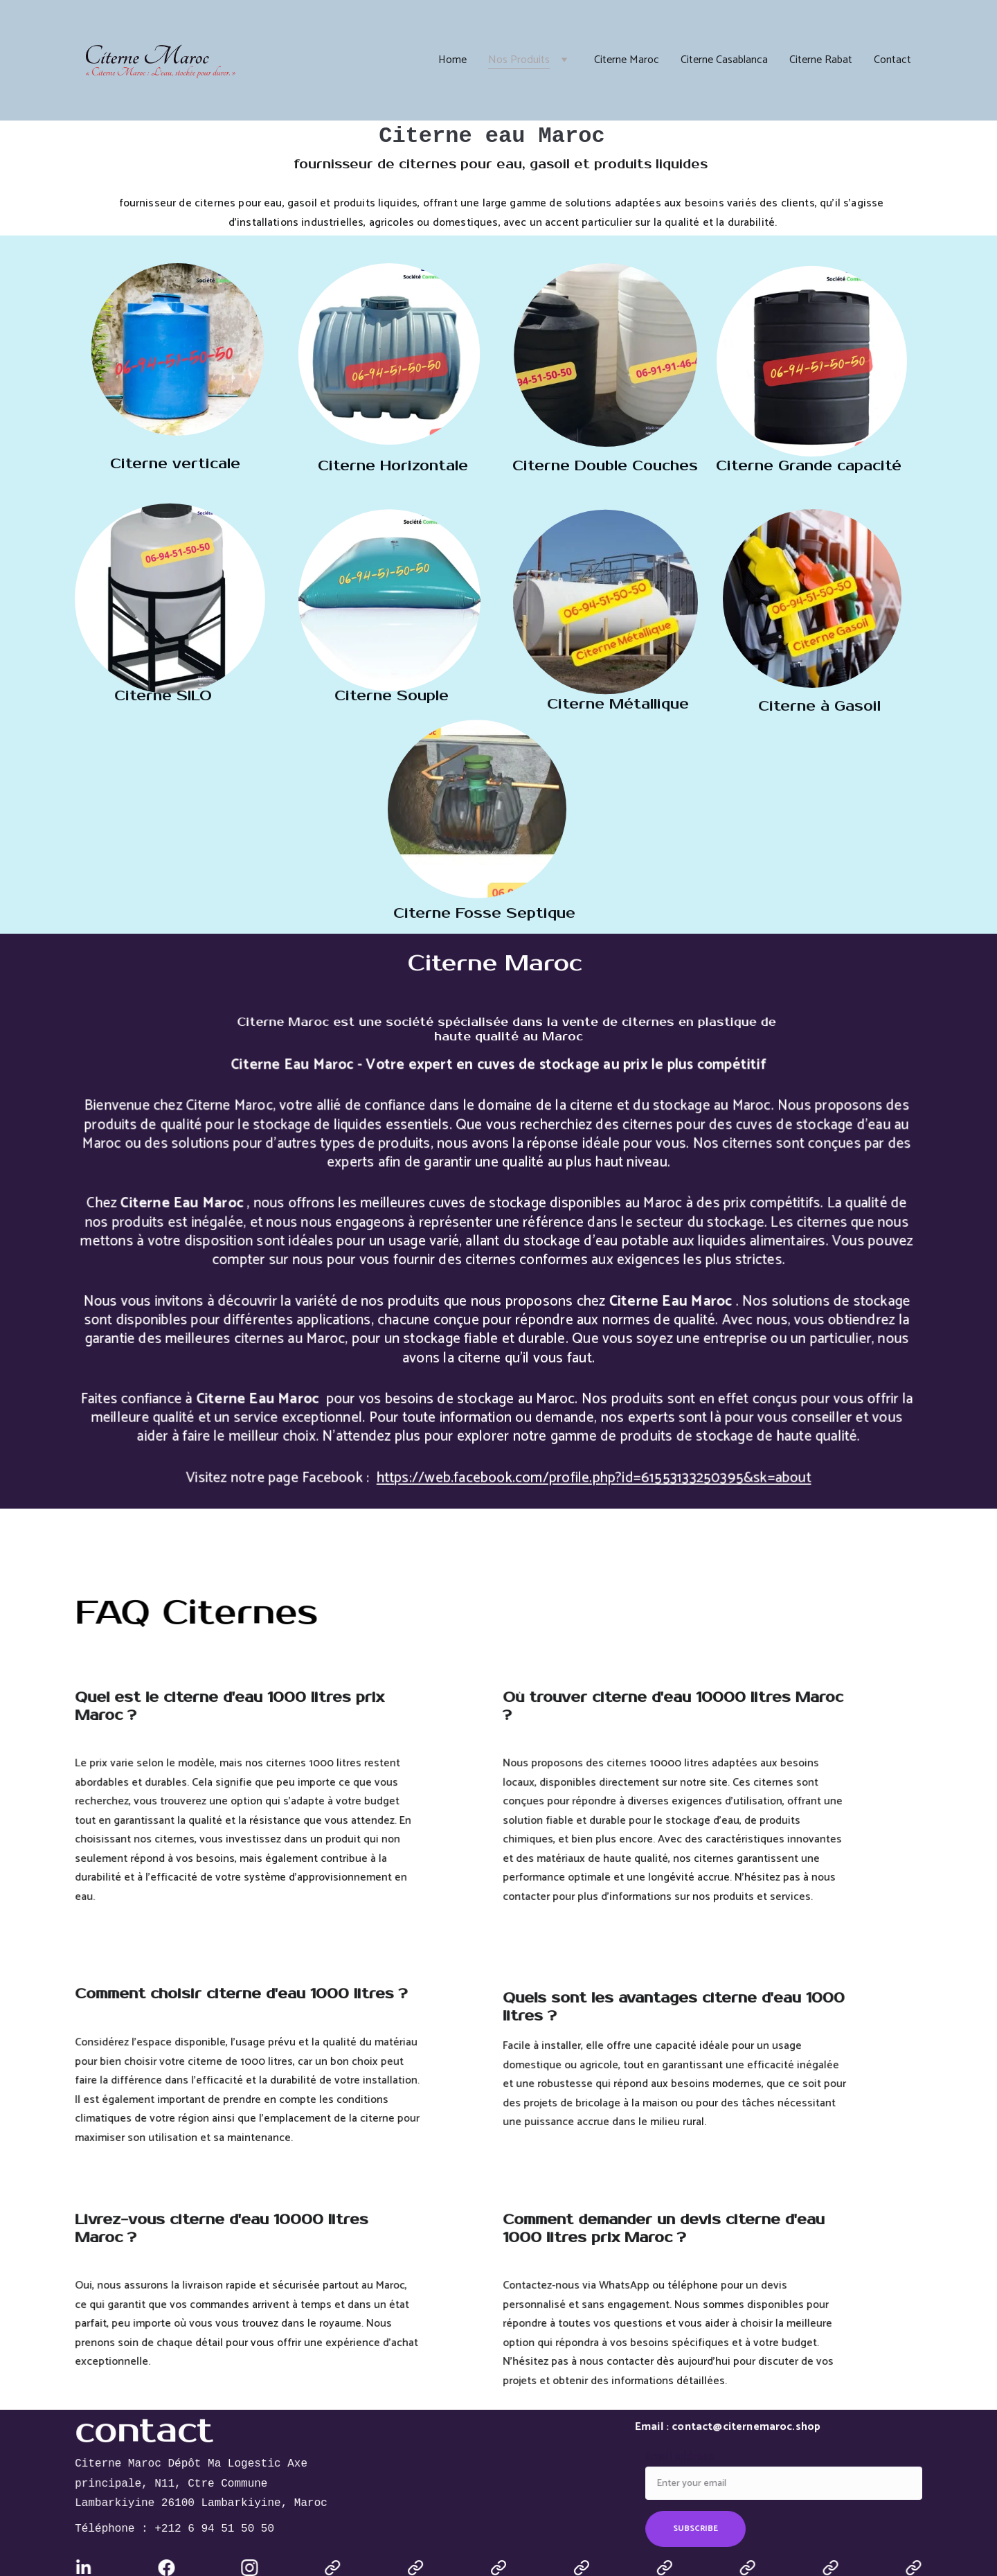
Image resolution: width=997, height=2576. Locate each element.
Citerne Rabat (820, 60)
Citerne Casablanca (724, 60)
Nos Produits (519, 60)
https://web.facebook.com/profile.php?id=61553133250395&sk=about (588, 1466)
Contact (892, 60)
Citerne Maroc (626, 60)
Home (452, 60)
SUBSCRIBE (700, 2526)
